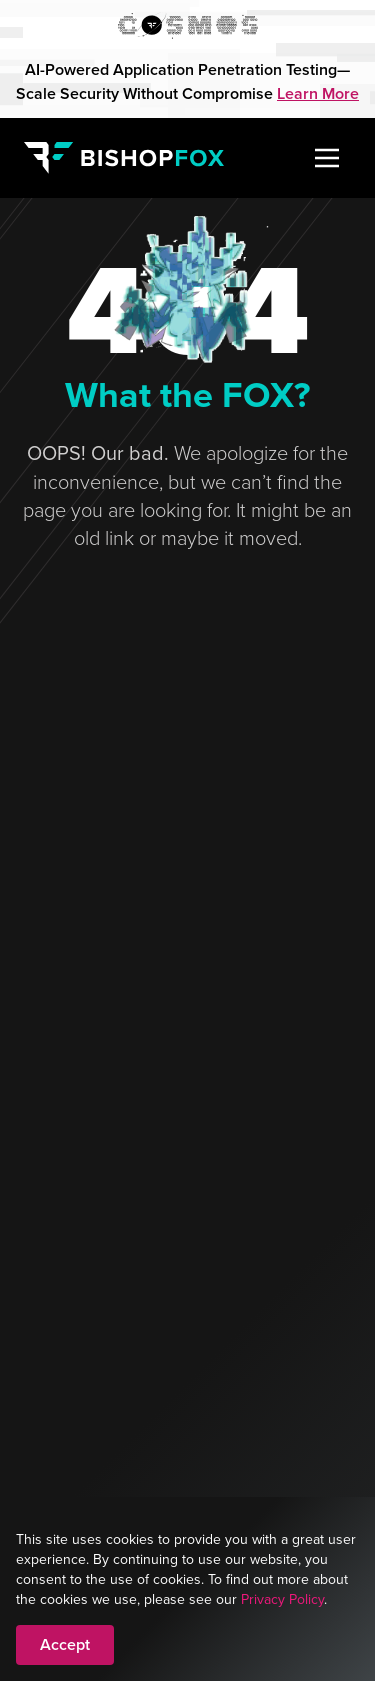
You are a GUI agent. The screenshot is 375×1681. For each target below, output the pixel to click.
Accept (65, 1644)
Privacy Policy (282, 1599)
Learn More (318, 93)
